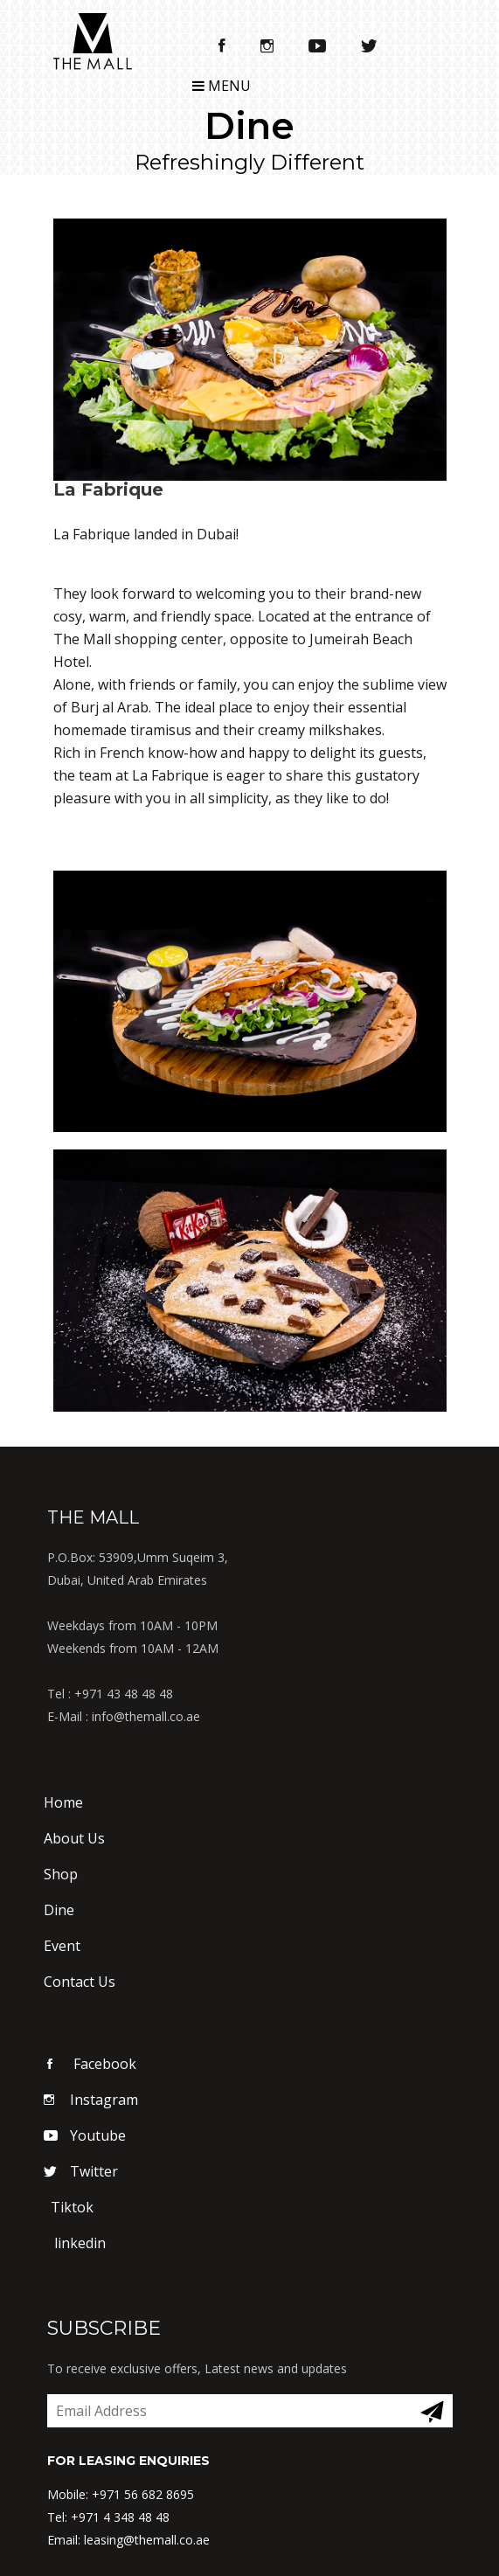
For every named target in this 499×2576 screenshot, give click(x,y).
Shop (61, 1874)
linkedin (75, 2243)
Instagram (91, 2099)
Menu (221, 85)
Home (63, 1802)
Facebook (90, 2063)
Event (62, 1945)
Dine (59, 1910)
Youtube (85, 2135)
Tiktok (69, 2207)
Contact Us (79, 1981)
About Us (74, 1838)
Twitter (81, 2171)
